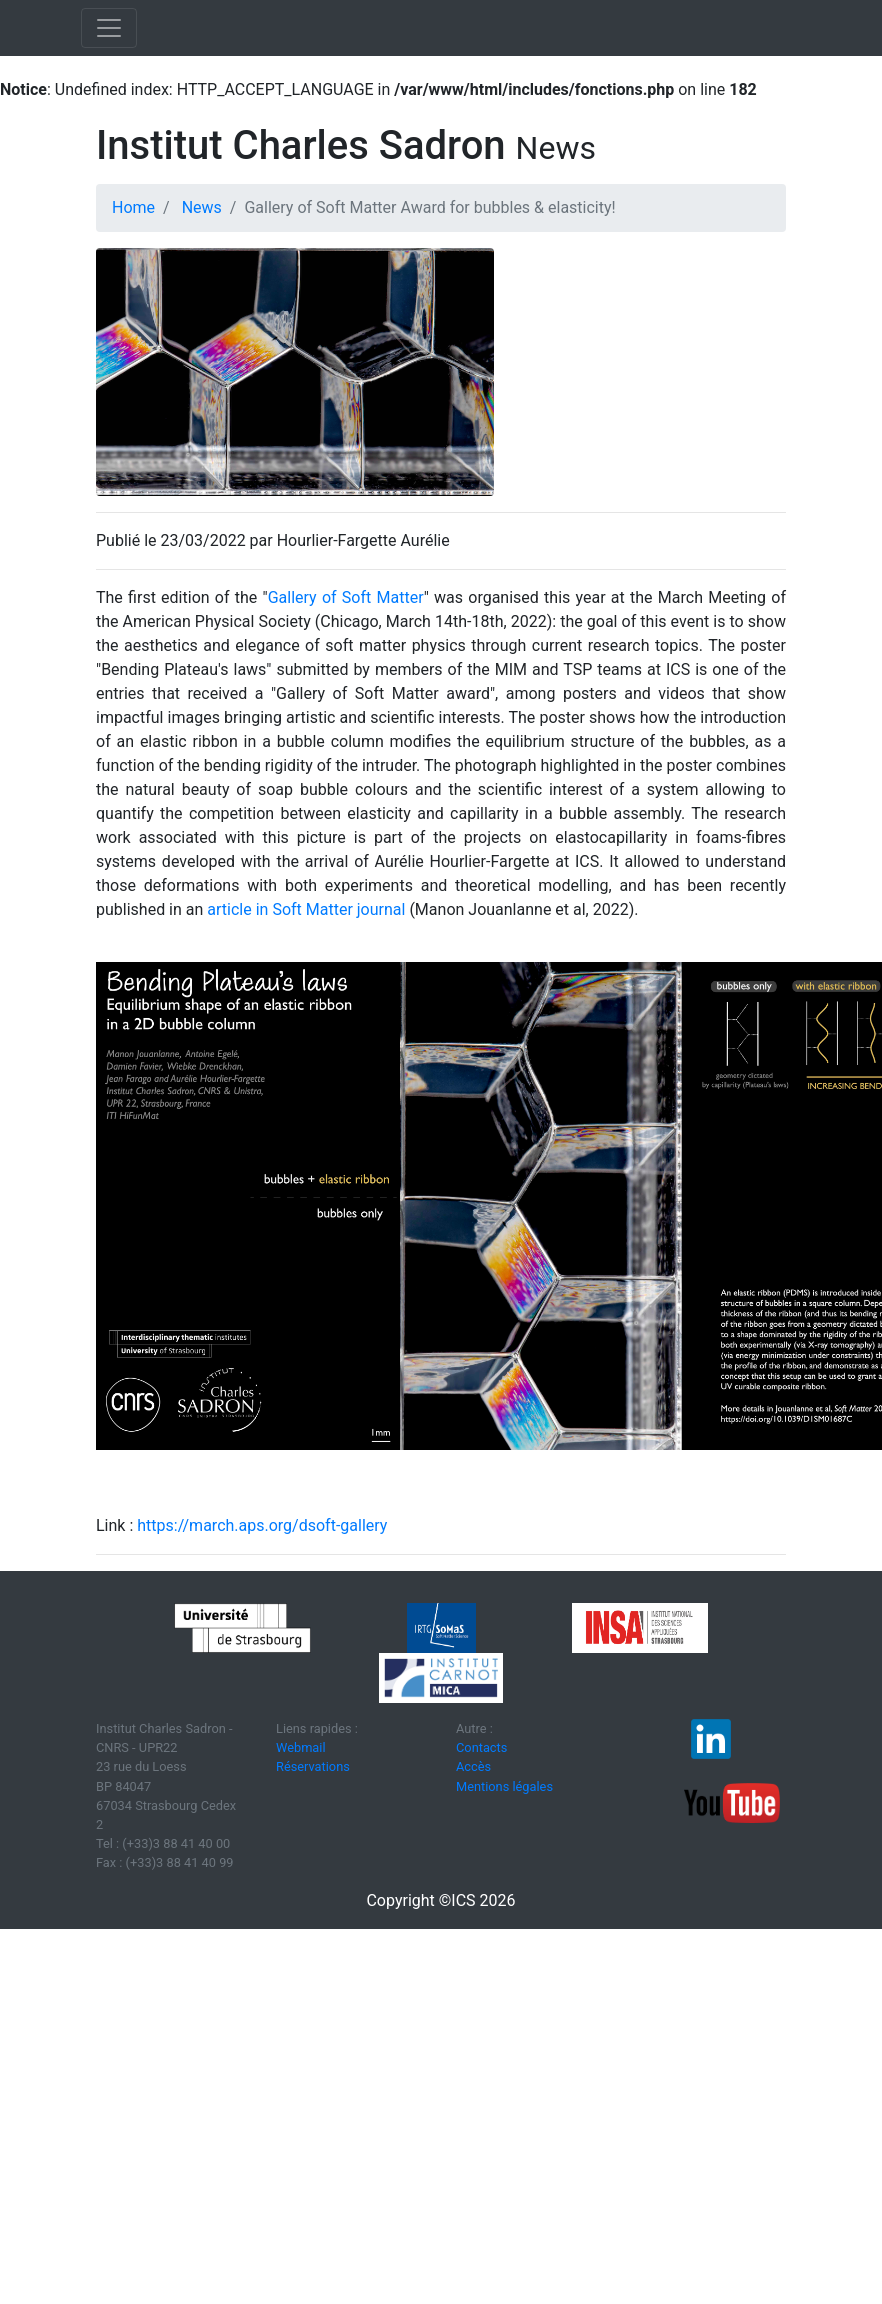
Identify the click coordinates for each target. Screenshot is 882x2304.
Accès (473, 1766)
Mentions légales (504, 1786)
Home (133, 207)
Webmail (301, 1747)
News (202, 207)
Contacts (481, 1747)
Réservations (313, 1766)
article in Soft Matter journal (306, 909)
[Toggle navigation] (109, 28)
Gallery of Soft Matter (346, 597)
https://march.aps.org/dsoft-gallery (262, 1525)
